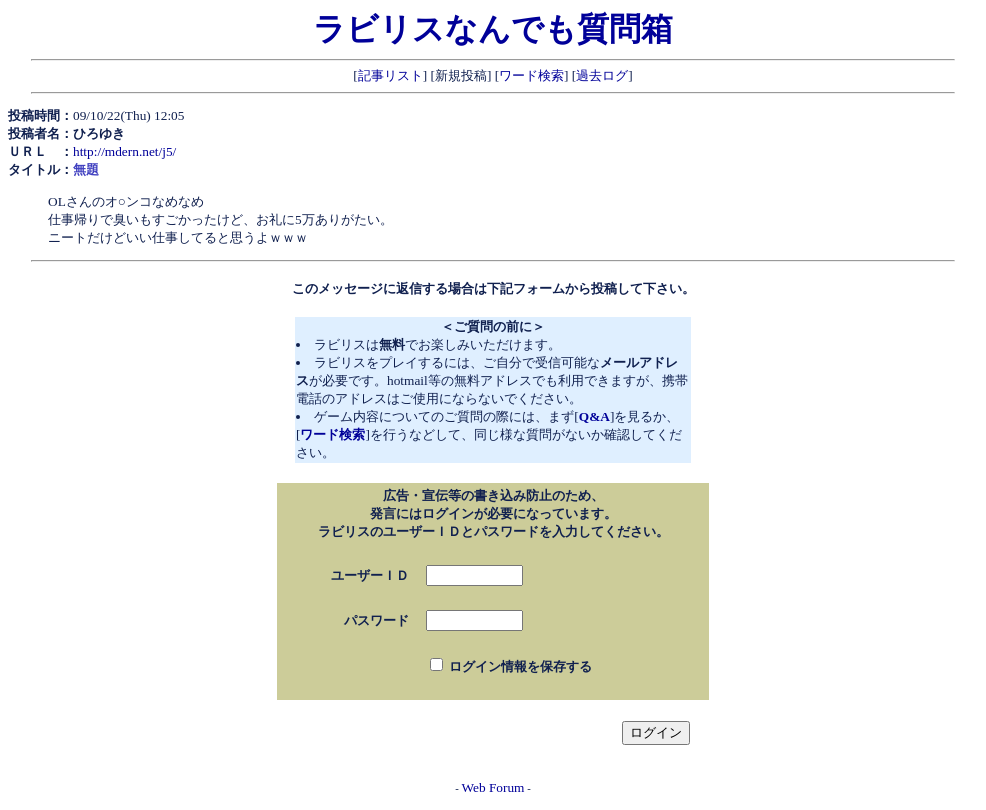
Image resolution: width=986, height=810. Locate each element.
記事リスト (390, 75)
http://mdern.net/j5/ (124, 151)
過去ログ (602, 75)
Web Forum (493, 787)
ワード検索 (531, 75)
